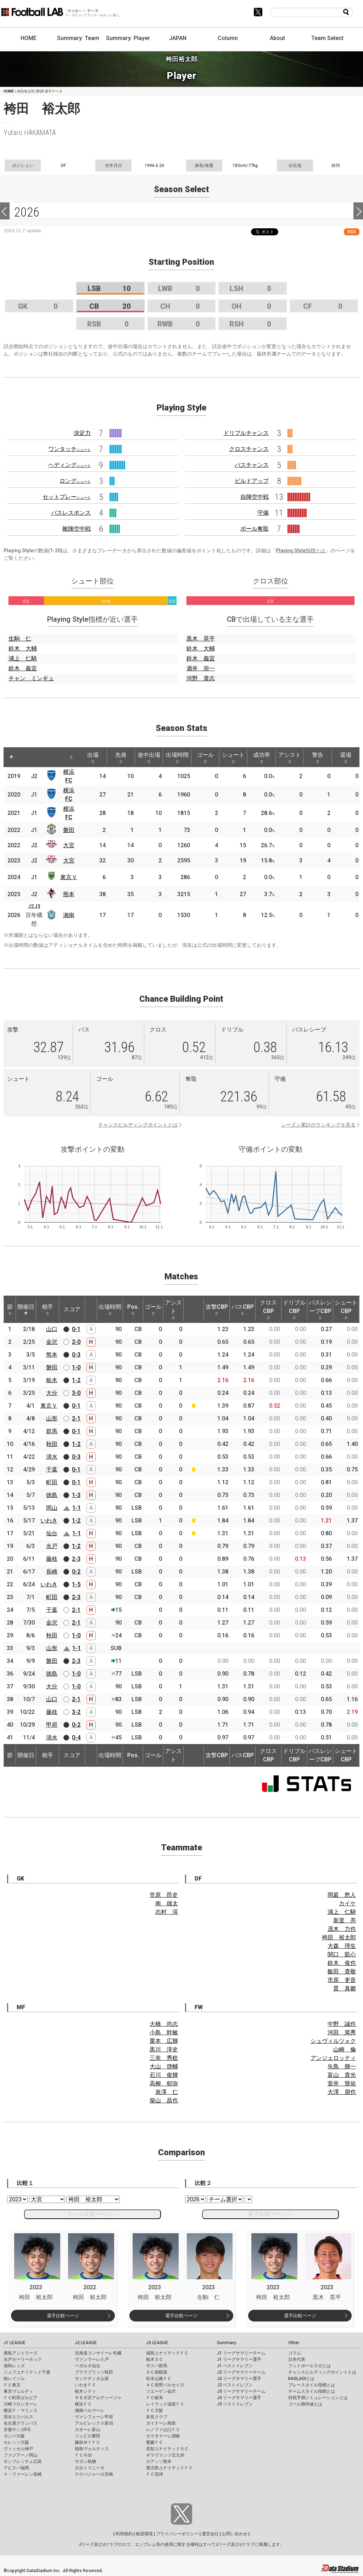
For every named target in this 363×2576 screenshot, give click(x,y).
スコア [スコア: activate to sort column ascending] (71, 1309)
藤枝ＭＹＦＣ (87, 2442)
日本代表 (296, 2359)
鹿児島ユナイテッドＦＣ (169, 2467)
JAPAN (177, 38)
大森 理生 (342, 1946)
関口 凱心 (342, 1954)
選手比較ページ (63, 2315)
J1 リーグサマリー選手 (239, 2359)
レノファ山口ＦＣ (163, 2429)
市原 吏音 (342, 1980)
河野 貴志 (200, 678)
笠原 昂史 (164, 1895)
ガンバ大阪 (14, 2435)
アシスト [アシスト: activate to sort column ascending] (289, 757)
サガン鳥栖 (85, 2461)
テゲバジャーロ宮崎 (94, 2474)
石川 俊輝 (164, 2075)
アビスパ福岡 (16, 2467)
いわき (48, 1520)
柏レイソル (14, 2378)
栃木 (51, 1380)
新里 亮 (344, 1920)
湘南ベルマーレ (90, 2410)
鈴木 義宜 (23, 668)
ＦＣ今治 (83, 2455)
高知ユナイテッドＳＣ (167, 2448)
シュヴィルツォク (333, 2041)
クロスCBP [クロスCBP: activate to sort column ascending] (268, 1309)
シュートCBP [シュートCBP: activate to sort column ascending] (346, 1309)
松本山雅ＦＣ (159, 2378)
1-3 (76, 1495)
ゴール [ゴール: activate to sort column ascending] (205, 757)
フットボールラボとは (309, 2365)
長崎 (51, 1571)
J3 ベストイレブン (235, 2404)
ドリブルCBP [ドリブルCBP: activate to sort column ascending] (294, 1309)
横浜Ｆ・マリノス (21, 2410)
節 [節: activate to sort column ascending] (10, 1309)
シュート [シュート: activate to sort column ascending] (233, 757)
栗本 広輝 (164, 2041)
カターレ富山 (87, 2429)
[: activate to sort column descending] (11, 757)
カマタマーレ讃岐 (163, 2435)
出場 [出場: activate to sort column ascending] (93, 757)
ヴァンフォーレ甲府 (94, 2416)
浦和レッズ (14, 2365)
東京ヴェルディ (18, 2391)
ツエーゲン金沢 (161, 2391)
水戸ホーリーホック (23, 2359)
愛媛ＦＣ (154, 2442)
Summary (226, 2342)
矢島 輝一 (342, 2066)
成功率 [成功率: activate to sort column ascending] (261, 757)
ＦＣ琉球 (154, 2474)
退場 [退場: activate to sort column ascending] (345, 757)
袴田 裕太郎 (339, 1937)
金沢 (51, 1342)
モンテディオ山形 (92, 2378)
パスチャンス (252, 465)
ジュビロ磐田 (87, 2435)
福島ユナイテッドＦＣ (167, 2353)
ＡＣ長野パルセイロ (165, 2384)
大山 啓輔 (164, 2066)
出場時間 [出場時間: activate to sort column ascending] (177, 757)
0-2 (76, 1571)
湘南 (68, 915)
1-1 (76, 1507)
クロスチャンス (249, 449)
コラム (294, 2353)
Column (228, 38)
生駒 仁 (20, 638)
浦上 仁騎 (23, 658)
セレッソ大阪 (16, 2442)
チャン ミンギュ (31, 678)
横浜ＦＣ (83, 2404)
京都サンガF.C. (18, 2429)
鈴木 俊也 (342, 1963)
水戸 (51, 1546)
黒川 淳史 (164, 2049)
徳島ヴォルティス (92, 2448)
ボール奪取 (254, 528)
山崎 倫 (344, 2049)
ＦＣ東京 (12, 2384)
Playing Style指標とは (300, 550)
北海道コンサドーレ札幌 (98, 2353)
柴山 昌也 (164, 2100)
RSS (351, 231)
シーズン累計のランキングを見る (318, 1125)
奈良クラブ (156, 2416)
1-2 (76, 1380)
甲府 (51, 1724)
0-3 (76, 1354)
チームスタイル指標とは (311, 2391)
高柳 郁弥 (164, 2083)
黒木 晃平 (200, 638)
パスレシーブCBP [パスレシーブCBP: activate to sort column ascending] (320, 1309)
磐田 (68, 830)
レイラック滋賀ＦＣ (165, 2404)
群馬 (51, 1431)
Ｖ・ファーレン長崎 (23, 2474)
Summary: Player (128, 38)
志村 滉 (166, 1912)
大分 (51, 1393)
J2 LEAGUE (86, 2342)
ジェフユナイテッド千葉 (27, 2372)
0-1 (76, 1329)
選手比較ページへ (270, 2214)
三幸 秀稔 (164, 2058)
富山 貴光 (342, 2075)
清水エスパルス (18, 2416)
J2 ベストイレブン (235, 2384)
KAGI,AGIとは (301, 2378)
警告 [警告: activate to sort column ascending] (317, 757)
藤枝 (51, 1558)
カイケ (347, 1903)
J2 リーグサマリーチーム (241, 2372)
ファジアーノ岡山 (21, 2455)
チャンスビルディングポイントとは (138, 1125)
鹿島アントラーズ (21, 2353)
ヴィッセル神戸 (18, 2448)
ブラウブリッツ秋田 (94, 2372)
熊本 (68, 894)
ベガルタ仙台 (87, 2365)
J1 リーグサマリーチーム (241, 2353)
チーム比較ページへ (92, 2214)
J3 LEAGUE (157, 2342)
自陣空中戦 (254, 496)
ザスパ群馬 (156, 2365)
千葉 (51, 1469)
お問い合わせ (234, 2533)
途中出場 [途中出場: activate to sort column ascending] (149, 757)
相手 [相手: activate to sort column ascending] (47, 1309)
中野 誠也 (342, 2024)
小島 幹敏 (164, 2032)
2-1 (76, 1418)
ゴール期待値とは (305, 2404)
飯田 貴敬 (342, 1971)
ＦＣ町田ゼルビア (21, 2397)
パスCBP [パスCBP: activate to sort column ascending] (242, 1309)
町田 (51, 1482)
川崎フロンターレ (21, 2404)
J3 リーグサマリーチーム (241, 2391)
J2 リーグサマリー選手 (239, 2378)
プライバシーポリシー (177, 2533)
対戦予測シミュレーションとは (318, 2397)
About (277, 38)
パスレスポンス (71, 512)
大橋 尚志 (164, 2024)
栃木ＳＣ (154, 2359)
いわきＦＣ (85, 2384)
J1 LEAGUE (15, 2342)
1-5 (76, 1584)
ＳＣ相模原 (156, 2372)
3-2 (76, 1712)
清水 (51, 1456)
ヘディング (69, 465)
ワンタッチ (69, 449)
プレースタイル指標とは (311, 2384)
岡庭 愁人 (342, 1895)
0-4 (76, 1737)
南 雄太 (166, 1903)
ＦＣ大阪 (154, 2410)
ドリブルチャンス (246, 433)
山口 (51, 1329)
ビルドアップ (252, 480)
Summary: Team (78, 38)
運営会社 (210, 2533)
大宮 (68, 845)
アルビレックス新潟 (94, 2423)
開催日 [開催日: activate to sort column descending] (25, 1309)
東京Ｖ (68, 877)
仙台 (51, 1533)
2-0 (76, 1342)
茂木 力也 (342, 1929)
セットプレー (67, 496)
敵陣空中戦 (76, 528)
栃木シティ (85, 2391)
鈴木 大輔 (23, 648)
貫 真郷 (344, 1988)
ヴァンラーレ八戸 (92, 2359)
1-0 (76, 1367)
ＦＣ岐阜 (154, 2397)
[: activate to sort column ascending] (27, 757)
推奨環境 (144, 2533)
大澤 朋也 (342, 2092)
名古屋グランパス (21, 2423)
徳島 (51, 1495)
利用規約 (124, 2533)
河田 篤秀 (342, 2032)
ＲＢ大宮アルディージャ (98, 2397)
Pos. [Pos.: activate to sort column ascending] (133, 1309)
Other (293, 2342)
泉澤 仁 (166, 2092)
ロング (75, 480)
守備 (263, 512)
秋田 (51, 1444)
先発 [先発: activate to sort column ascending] (121, 757)
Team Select (327, 38)
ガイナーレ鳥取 (161, 2423)
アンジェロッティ (333, 2058)
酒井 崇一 (200, 668)
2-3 (76, 1558)
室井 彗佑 (342, 2083)
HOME (29, 38)
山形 (51, 1418)
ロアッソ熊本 (159, 2461)
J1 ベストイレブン (235, 2365)
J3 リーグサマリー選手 (239, 2397)
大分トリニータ (90, 2467)
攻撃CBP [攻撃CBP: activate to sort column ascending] (217, 1309)
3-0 (76, 1393)
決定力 (82, 433)
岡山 (51, 1507)
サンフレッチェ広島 (23, 2461)
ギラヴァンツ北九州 (165, 2455)
